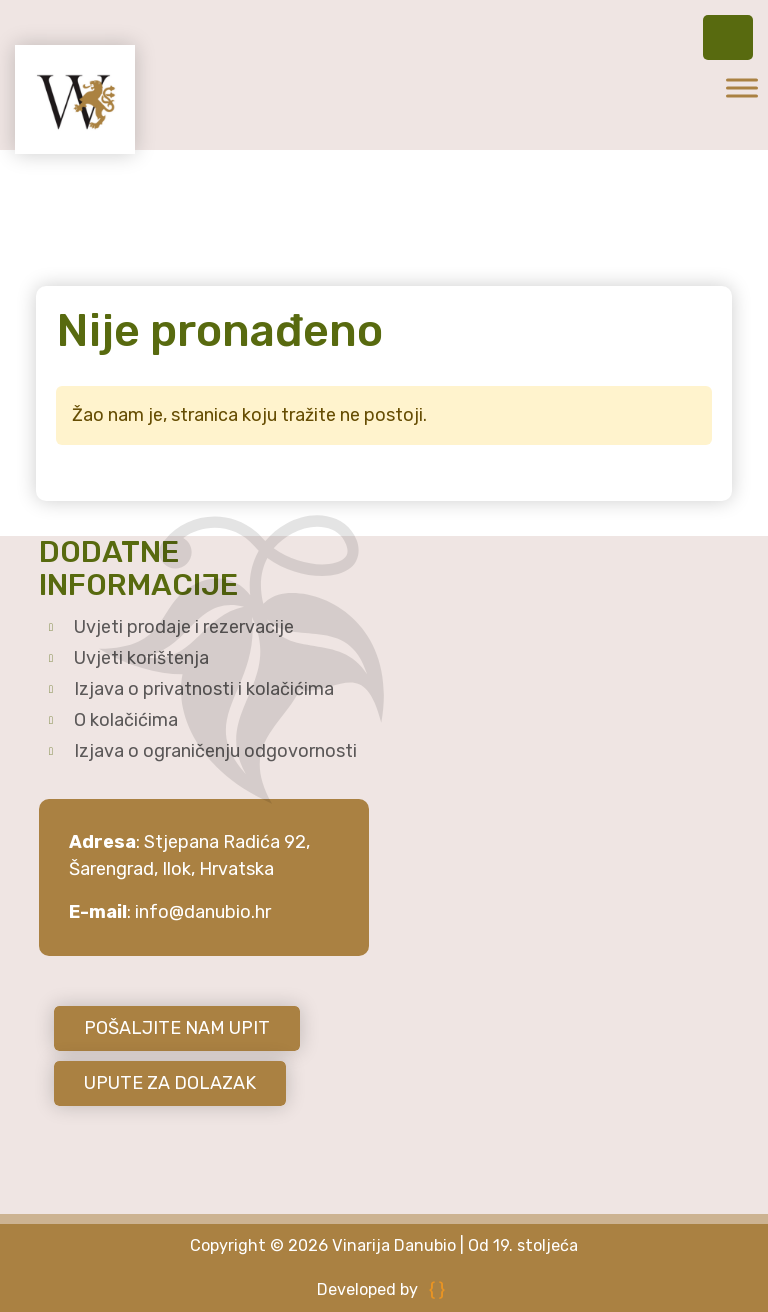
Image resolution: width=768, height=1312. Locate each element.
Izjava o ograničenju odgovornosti (215, 751)
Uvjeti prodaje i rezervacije (184, 627)
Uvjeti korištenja (141, 658)
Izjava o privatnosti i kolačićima (204, 689)
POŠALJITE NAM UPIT (177, 1028)
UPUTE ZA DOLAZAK (170, 1083)
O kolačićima (126, 720)
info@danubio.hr (203, 912)
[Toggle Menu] (742, 87)
